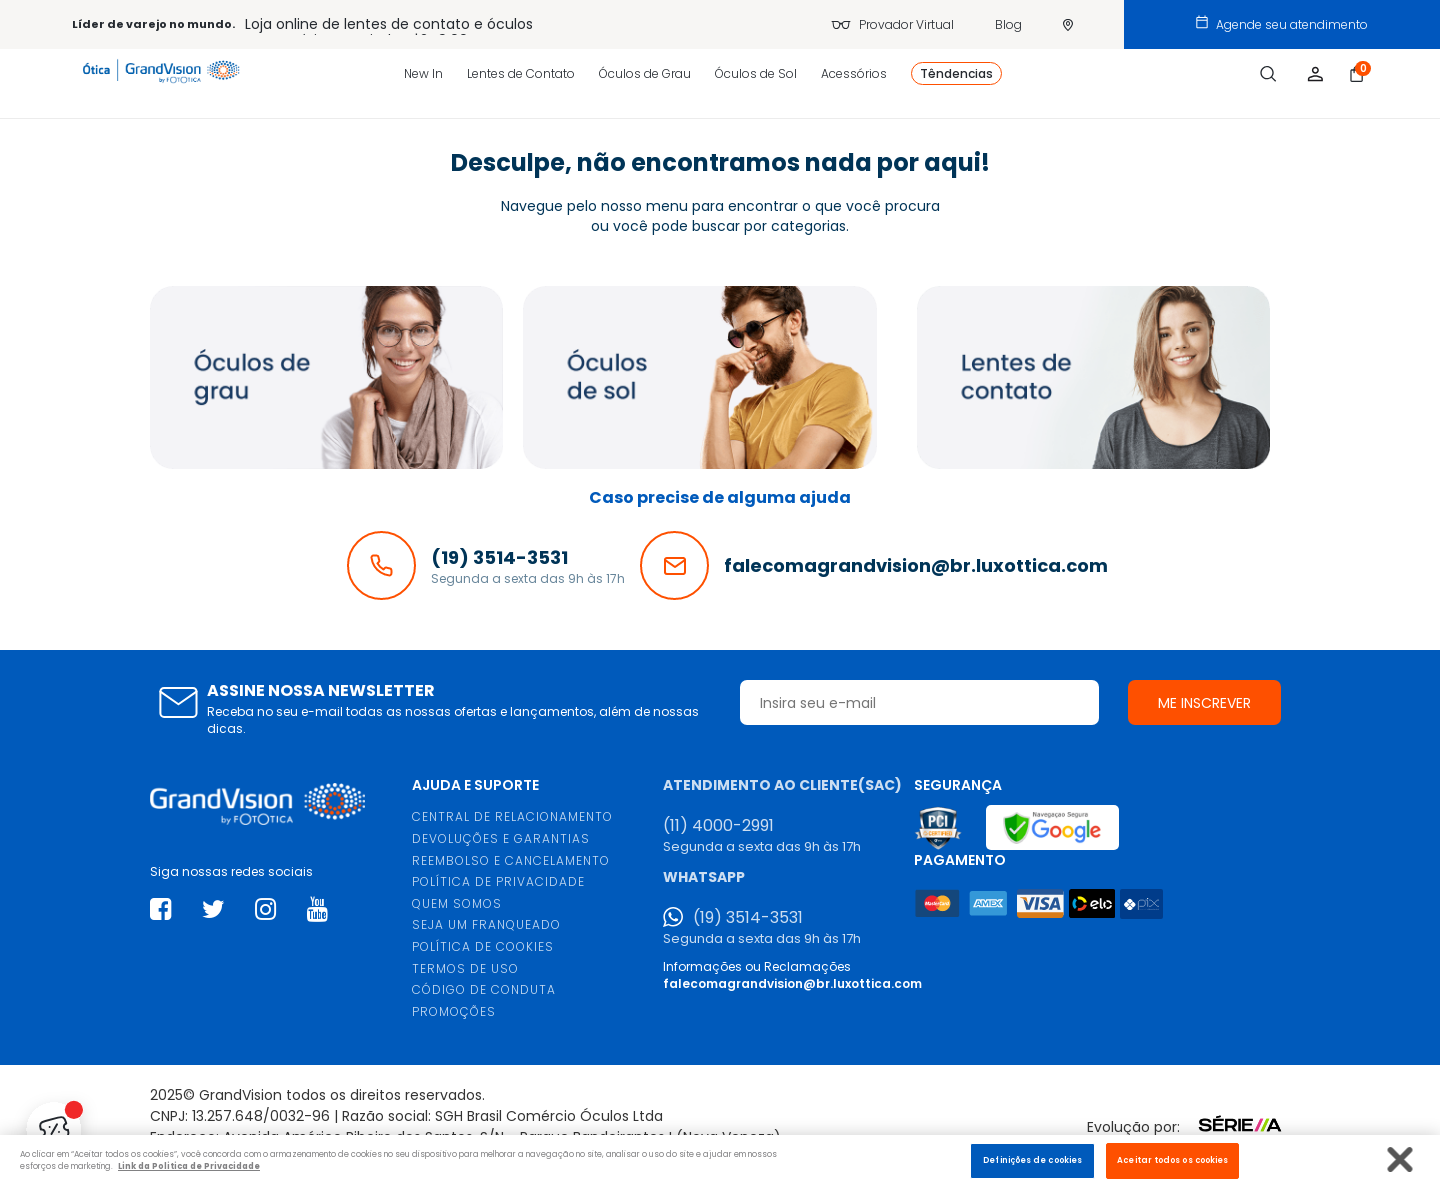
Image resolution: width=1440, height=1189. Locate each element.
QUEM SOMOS (457, 903)
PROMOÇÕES (454, 1011)
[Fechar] (1400, 1159)
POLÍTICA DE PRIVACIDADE (498, 881)
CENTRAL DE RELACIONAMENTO (512, 816)
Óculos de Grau (645, 73)
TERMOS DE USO (465, 968)
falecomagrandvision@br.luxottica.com (792, 983)
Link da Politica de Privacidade (189, 1166)
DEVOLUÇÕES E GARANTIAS (501, 838)
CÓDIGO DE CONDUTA (484, 989)
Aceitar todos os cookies (1172, 1160)
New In (423, 73)
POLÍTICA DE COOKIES (483, 946)
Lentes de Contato (521, 73)
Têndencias (956, 73)
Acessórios (854, 73)
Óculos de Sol (756, 73)
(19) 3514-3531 (748, 918)
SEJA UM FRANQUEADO (486, 924)
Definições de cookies (1032, 1160)
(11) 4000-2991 (718, 826)
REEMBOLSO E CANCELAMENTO (511, 860)
